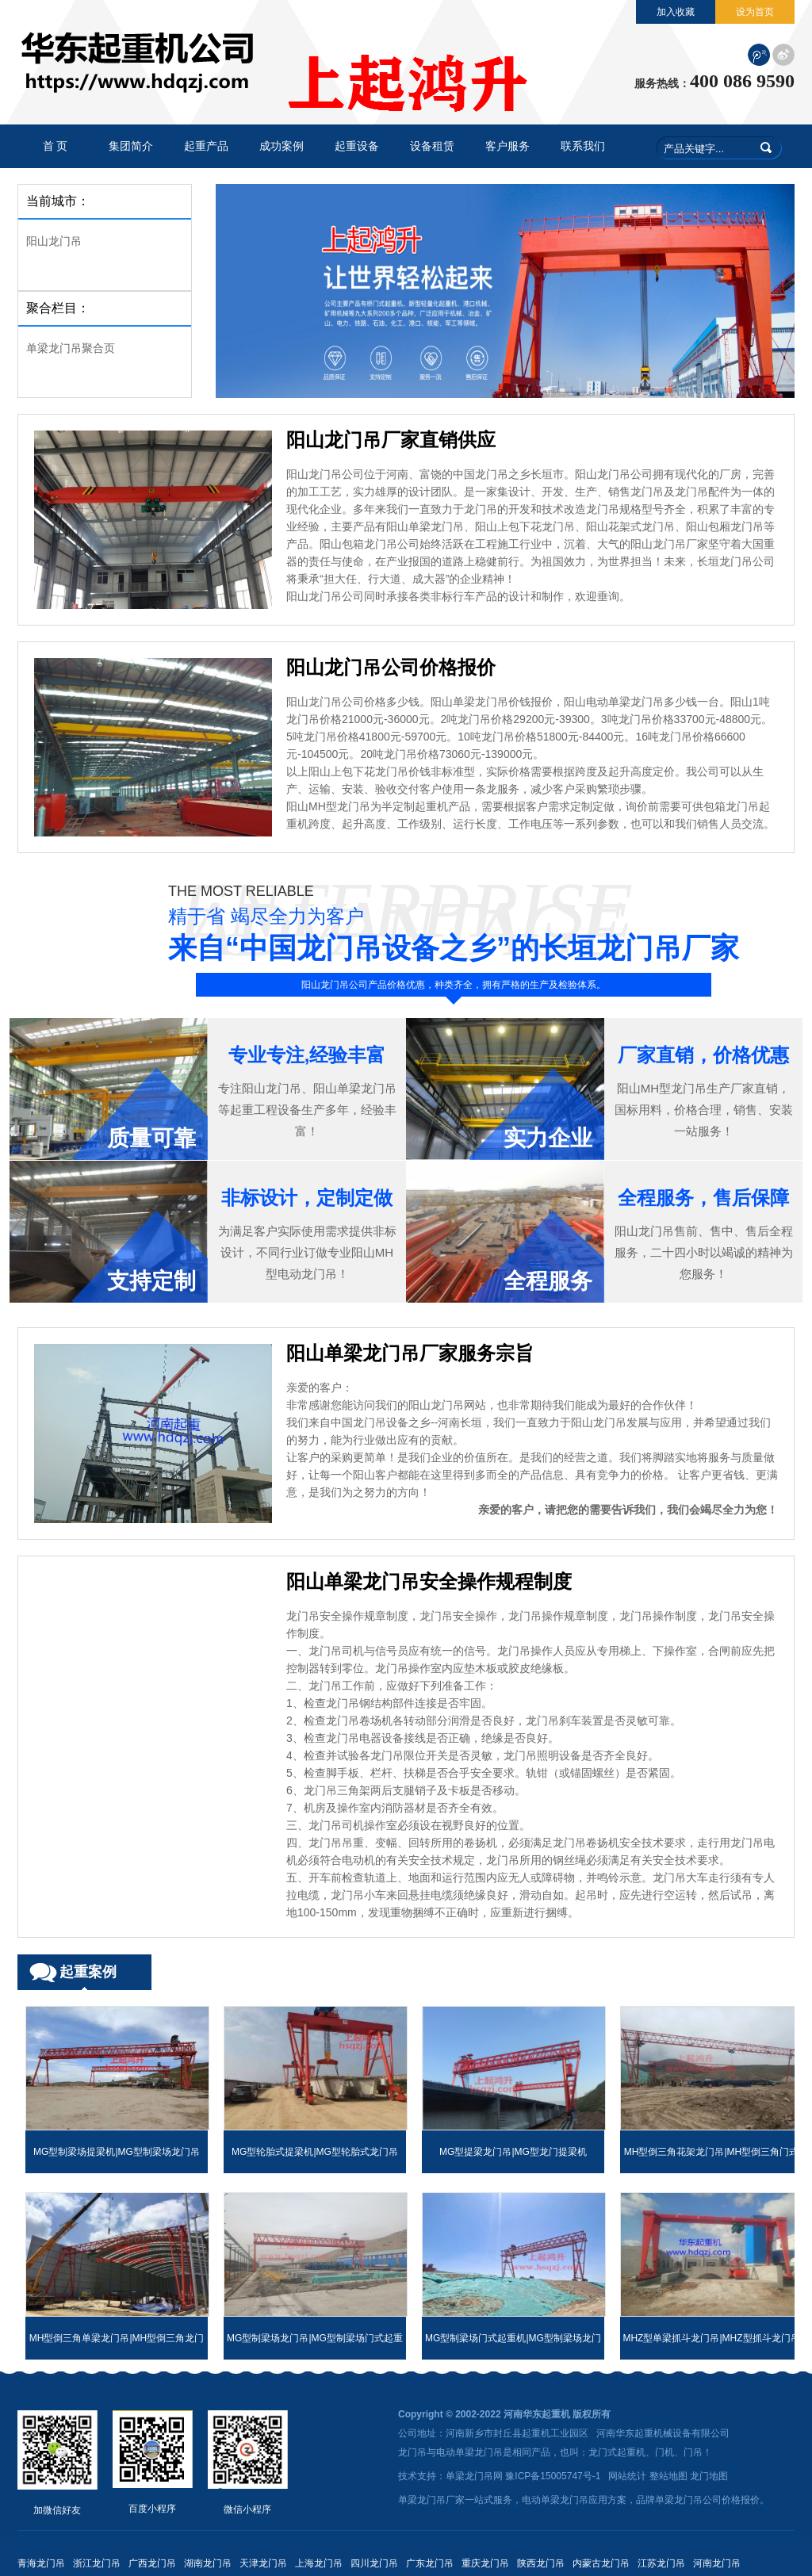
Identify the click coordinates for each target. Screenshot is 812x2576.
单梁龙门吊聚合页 (70, 348)
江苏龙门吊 (661, 2563)
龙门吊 (412, 2452)
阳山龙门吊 (54, 241)
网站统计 (627, 2476)
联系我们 (583, 146)
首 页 (55, 146)
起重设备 (357, 146)
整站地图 (668, 2476)
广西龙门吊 (152, 2563)
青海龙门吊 (41, 2563)
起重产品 (206, 146)
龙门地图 (709, 2476)
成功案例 (281, 146)
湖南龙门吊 (208, 2563)
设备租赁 (432, 146)
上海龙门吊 (319, 2563)
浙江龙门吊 (97, 2563)
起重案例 (88, 1972)
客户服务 (507, 146)
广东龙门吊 (430, 2563)
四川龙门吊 (374, 2563)
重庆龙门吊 (485, 2563)
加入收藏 (676, 11)
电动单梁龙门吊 (469, 2452)
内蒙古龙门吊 (601, 2563)
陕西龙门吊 (541, 2563)
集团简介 (131, 146)
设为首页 (755, 11)
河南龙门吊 (717, 2563)
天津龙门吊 (263, 2563)
